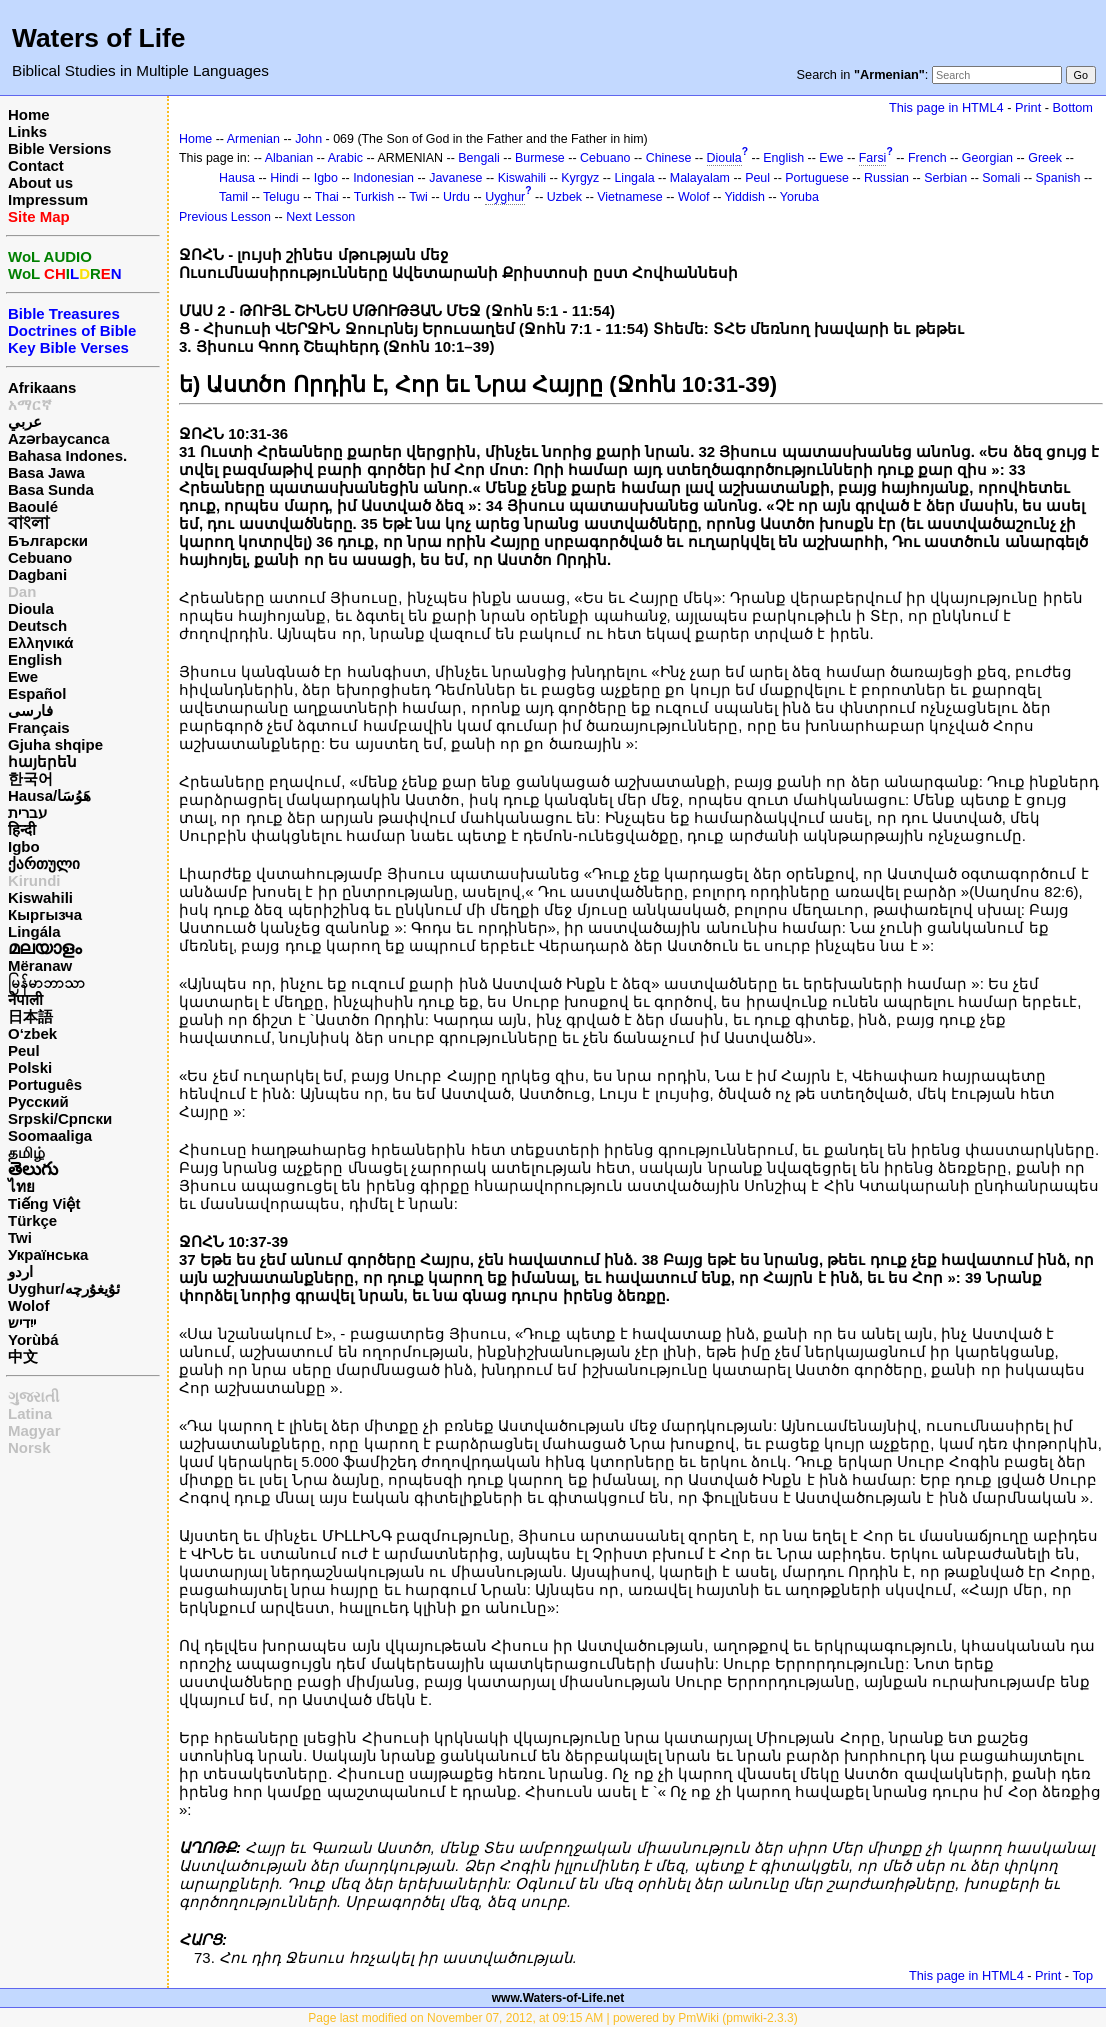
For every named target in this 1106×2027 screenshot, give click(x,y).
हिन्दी (22, 829)
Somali (1001, 178)
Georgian (987, 158)
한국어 (30, 778)
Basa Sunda (51, 489)
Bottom (1073, 107)
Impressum (48, 199)
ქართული (44, 863)
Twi (20, 1237)
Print (1028, 107)
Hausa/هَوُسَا (49, 795)
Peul (24, 1050)
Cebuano (40, 557)
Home (29, 114)
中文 (23, 1356)
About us (40, 182)
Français (39, 727)
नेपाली (25, 999)
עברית (27, 812)
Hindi (284, 178)
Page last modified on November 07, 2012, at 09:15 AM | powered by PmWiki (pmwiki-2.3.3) (552, 2018)
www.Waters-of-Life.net (558, 1998)
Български (48, 540)
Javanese (455, 178)
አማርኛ (30, 404)
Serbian (945, 178)
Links (27, 131)
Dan (22, 591)
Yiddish (745, 197)
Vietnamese (629, 197)
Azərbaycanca (59, 438)
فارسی (30, 710)
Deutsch (37, 625)
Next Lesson (320, 217)
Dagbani (37, 574)
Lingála (34, 931)
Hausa (237, 178)
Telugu (281, 197)
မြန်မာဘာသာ (46, 982)
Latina (30, 1413)
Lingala (634, 178)
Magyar (34, 1430)
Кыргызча (45, 914)
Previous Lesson (225, 217)
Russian (886, 178)
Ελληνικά (40, 642)
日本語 (30, 1016)
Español (37, 693)
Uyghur (505, 197)
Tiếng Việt (44, 1203)
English (35, 659)
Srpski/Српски (60, 1118)
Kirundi (34, 880)
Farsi (873, 158)
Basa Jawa (46, 472)
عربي (25, 421)
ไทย (21, 1186)
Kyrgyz (580, 178)
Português (45, 1084)
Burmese (540, 158)
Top (1082, 1975)
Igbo (24, 846)
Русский (38, 1101)
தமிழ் (26, 1152)
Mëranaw (40, 965)
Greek (1045, 158)
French (927, 158)
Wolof (28, 1305)
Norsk (29, 1447)
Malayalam (700, 178)
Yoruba (799, 197)
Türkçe (32, 1220)
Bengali (479, 158)
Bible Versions (59, 148)
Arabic (345, 158)
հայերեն (42, 761)
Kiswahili (40, 897)
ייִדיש (22, 1322)
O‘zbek (32, 1033)
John (308, 139)
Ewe (23, 676)
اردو (20, 1271)
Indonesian (383, 178)
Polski (30, 1067)
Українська (48, 1254)
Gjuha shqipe (55, 744)
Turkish (374, 197)
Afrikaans (42, 387)
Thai (327, 197)
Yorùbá (33, 1339)
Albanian (289, 158)
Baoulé (33, 506)
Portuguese (817, 178)
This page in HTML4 (946, 107)
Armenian (253, 139)
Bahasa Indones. (67, 455)
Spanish (1058, 178)
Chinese (669, 158)
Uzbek (564, 197)
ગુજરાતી (33, 1396)
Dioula (31, 608)
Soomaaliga (50, 1135)
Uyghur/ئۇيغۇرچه (64, 1288)
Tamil (233, 197)
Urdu (456, 197)
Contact (36, 165)
